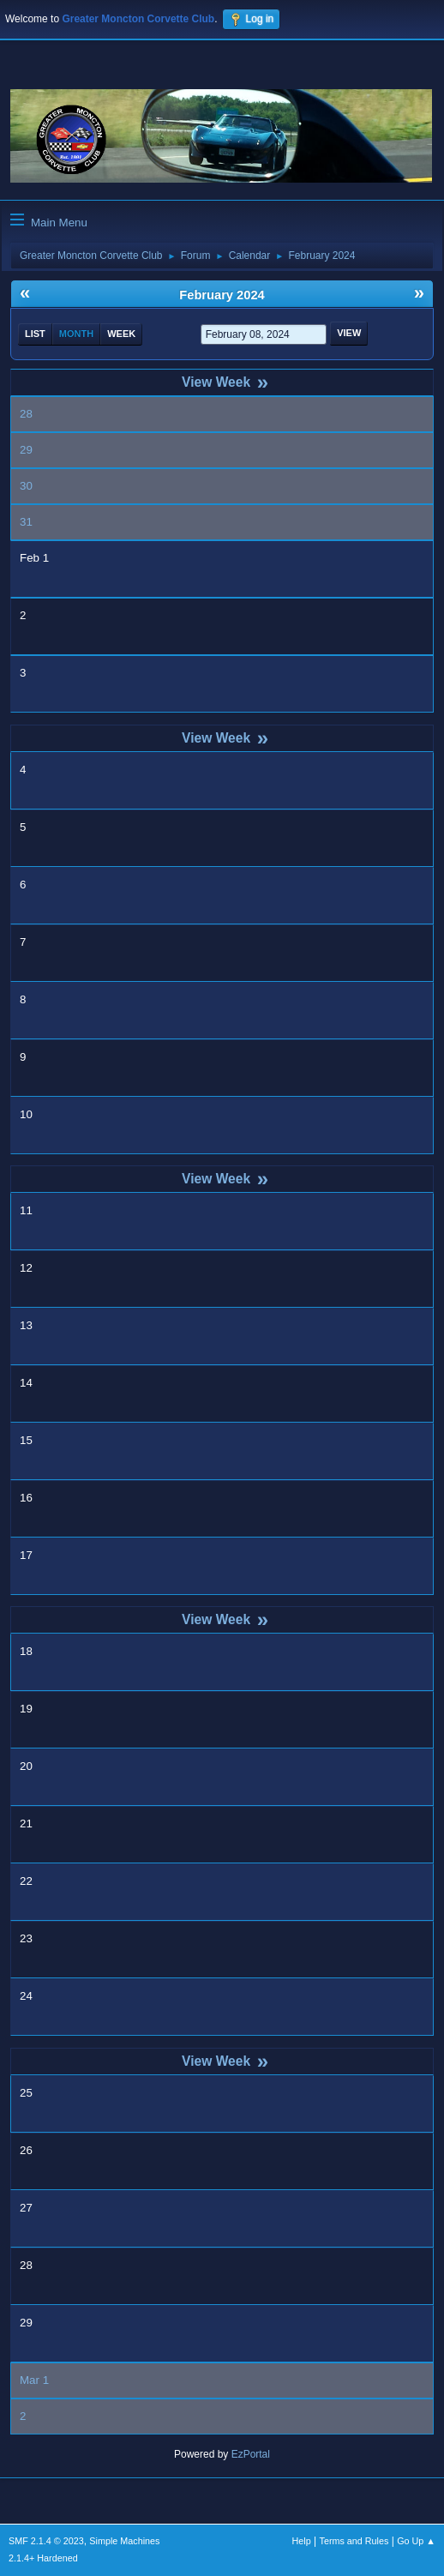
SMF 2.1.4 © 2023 (46, 2541)
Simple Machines (124, 2541)
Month (76, 333)
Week (121, 333)
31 (26, 521)
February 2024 (221, 295)
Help (301, 2541)
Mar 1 (34, 2380)
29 (26, 449)
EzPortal (250, 2454)
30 (26, 485)
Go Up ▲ (416, 2541)
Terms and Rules (354, 2541)
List (35, 333)
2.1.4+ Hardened (43, 2558)
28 (26, 413)
